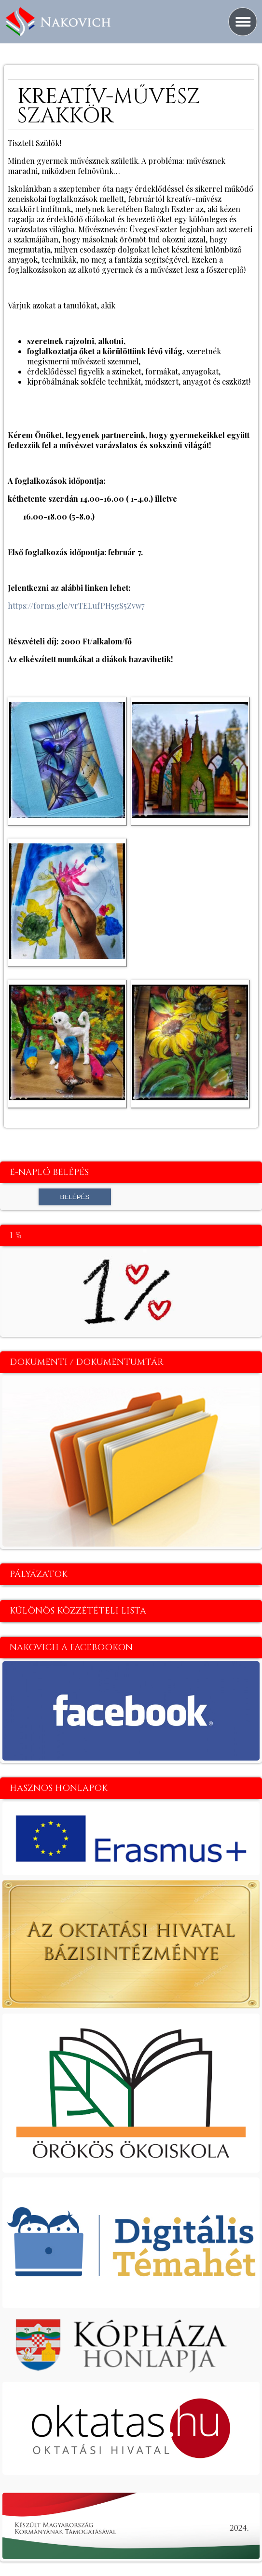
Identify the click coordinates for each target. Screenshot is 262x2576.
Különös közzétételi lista (78, 1611)
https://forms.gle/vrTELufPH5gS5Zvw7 (76, 606)
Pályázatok (39, 1574)
